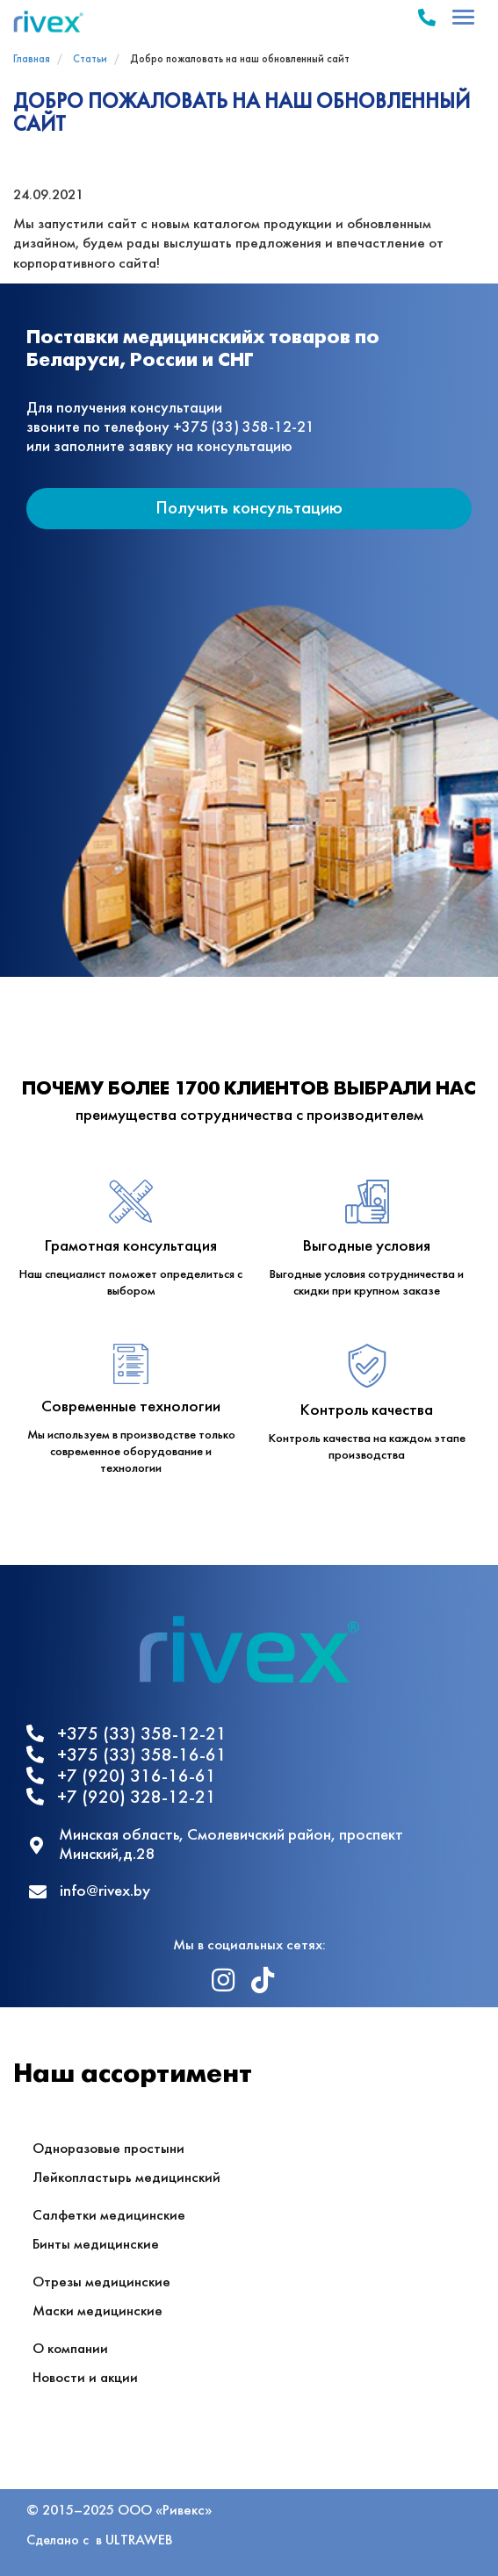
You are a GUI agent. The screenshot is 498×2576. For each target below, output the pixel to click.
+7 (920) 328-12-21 (121, 1797)
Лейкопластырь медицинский (126, 2178)
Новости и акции (85, 2378)
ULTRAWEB (138, 2540)
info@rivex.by (89, 1892)
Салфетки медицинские (108, 2215)
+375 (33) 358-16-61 (126, 1755)
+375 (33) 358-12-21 (126, 1734)
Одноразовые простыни (108, 2149)
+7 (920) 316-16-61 (121, 1776)
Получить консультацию (249, 508)
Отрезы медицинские (101, 2282)
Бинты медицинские (95, 2244)
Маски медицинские (97, 2311)
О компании (70, 2349)
